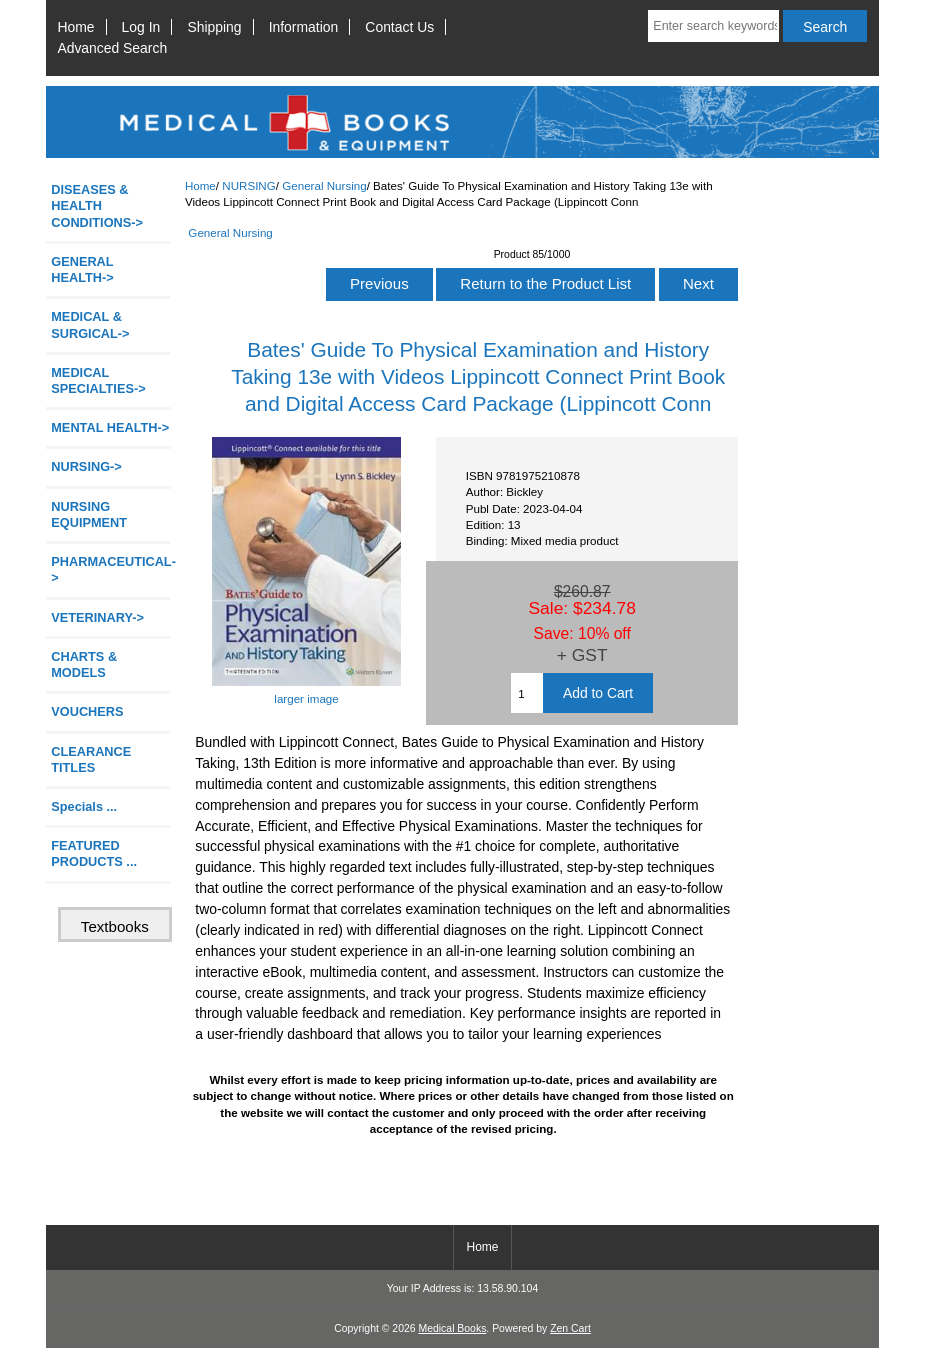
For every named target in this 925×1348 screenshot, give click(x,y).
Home (75, 27)
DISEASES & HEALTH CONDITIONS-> (97, 205)
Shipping (214, 27)
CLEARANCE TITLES (91, 759)
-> (86, 466)
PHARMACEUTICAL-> (111, 569)
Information (304, 27)
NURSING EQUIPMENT (89, 514)
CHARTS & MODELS (84, 664)
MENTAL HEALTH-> (110, 427)
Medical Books (452, 1328)
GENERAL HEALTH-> (82, 269)
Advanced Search (112, 48)
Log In (141, 27)
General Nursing (324, 185)
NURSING (248, 185)
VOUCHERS (87, 711)
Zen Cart (570, 1328)
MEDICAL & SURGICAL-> (90, 324)
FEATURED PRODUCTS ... (94, 853)
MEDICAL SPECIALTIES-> (98, 380)
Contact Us (399, 27)
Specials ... (84, 806)
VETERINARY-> (97, 617)
